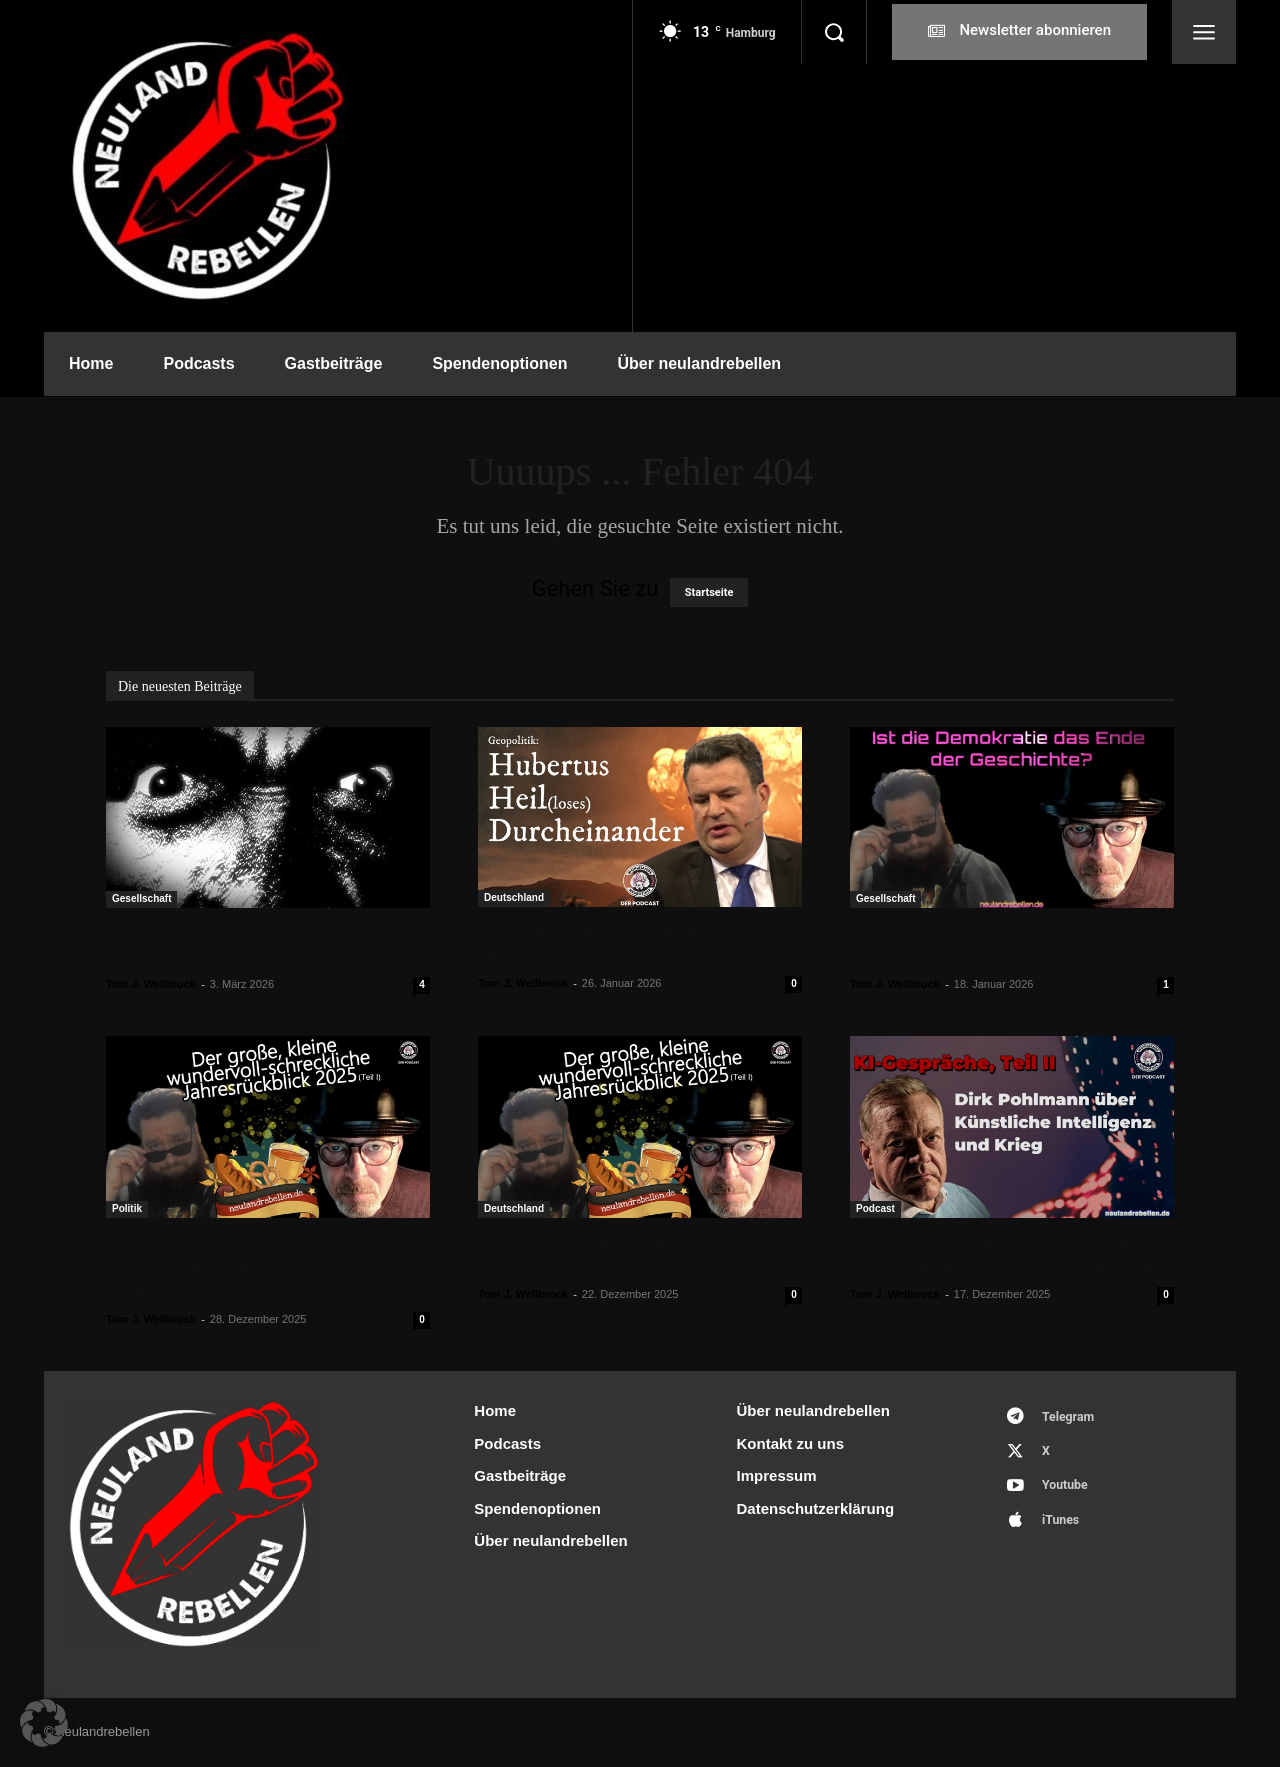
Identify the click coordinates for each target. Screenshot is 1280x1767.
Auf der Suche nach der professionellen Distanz (205, 945)
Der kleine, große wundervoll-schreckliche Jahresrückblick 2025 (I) (635, 1255)
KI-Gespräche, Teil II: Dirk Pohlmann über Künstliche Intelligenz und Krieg (1009, 1255)
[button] (834, 32)
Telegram (1072, 1418)
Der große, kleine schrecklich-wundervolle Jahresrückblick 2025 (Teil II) (250, 1268)
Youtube (1069, 1492)
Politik (127, 1208)
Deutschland (514, 897)
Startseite (709, 592)
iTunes (1064, 1529)
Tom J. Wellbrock (151, 984)
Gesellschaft (141, 898)
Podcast (875, 1208)
